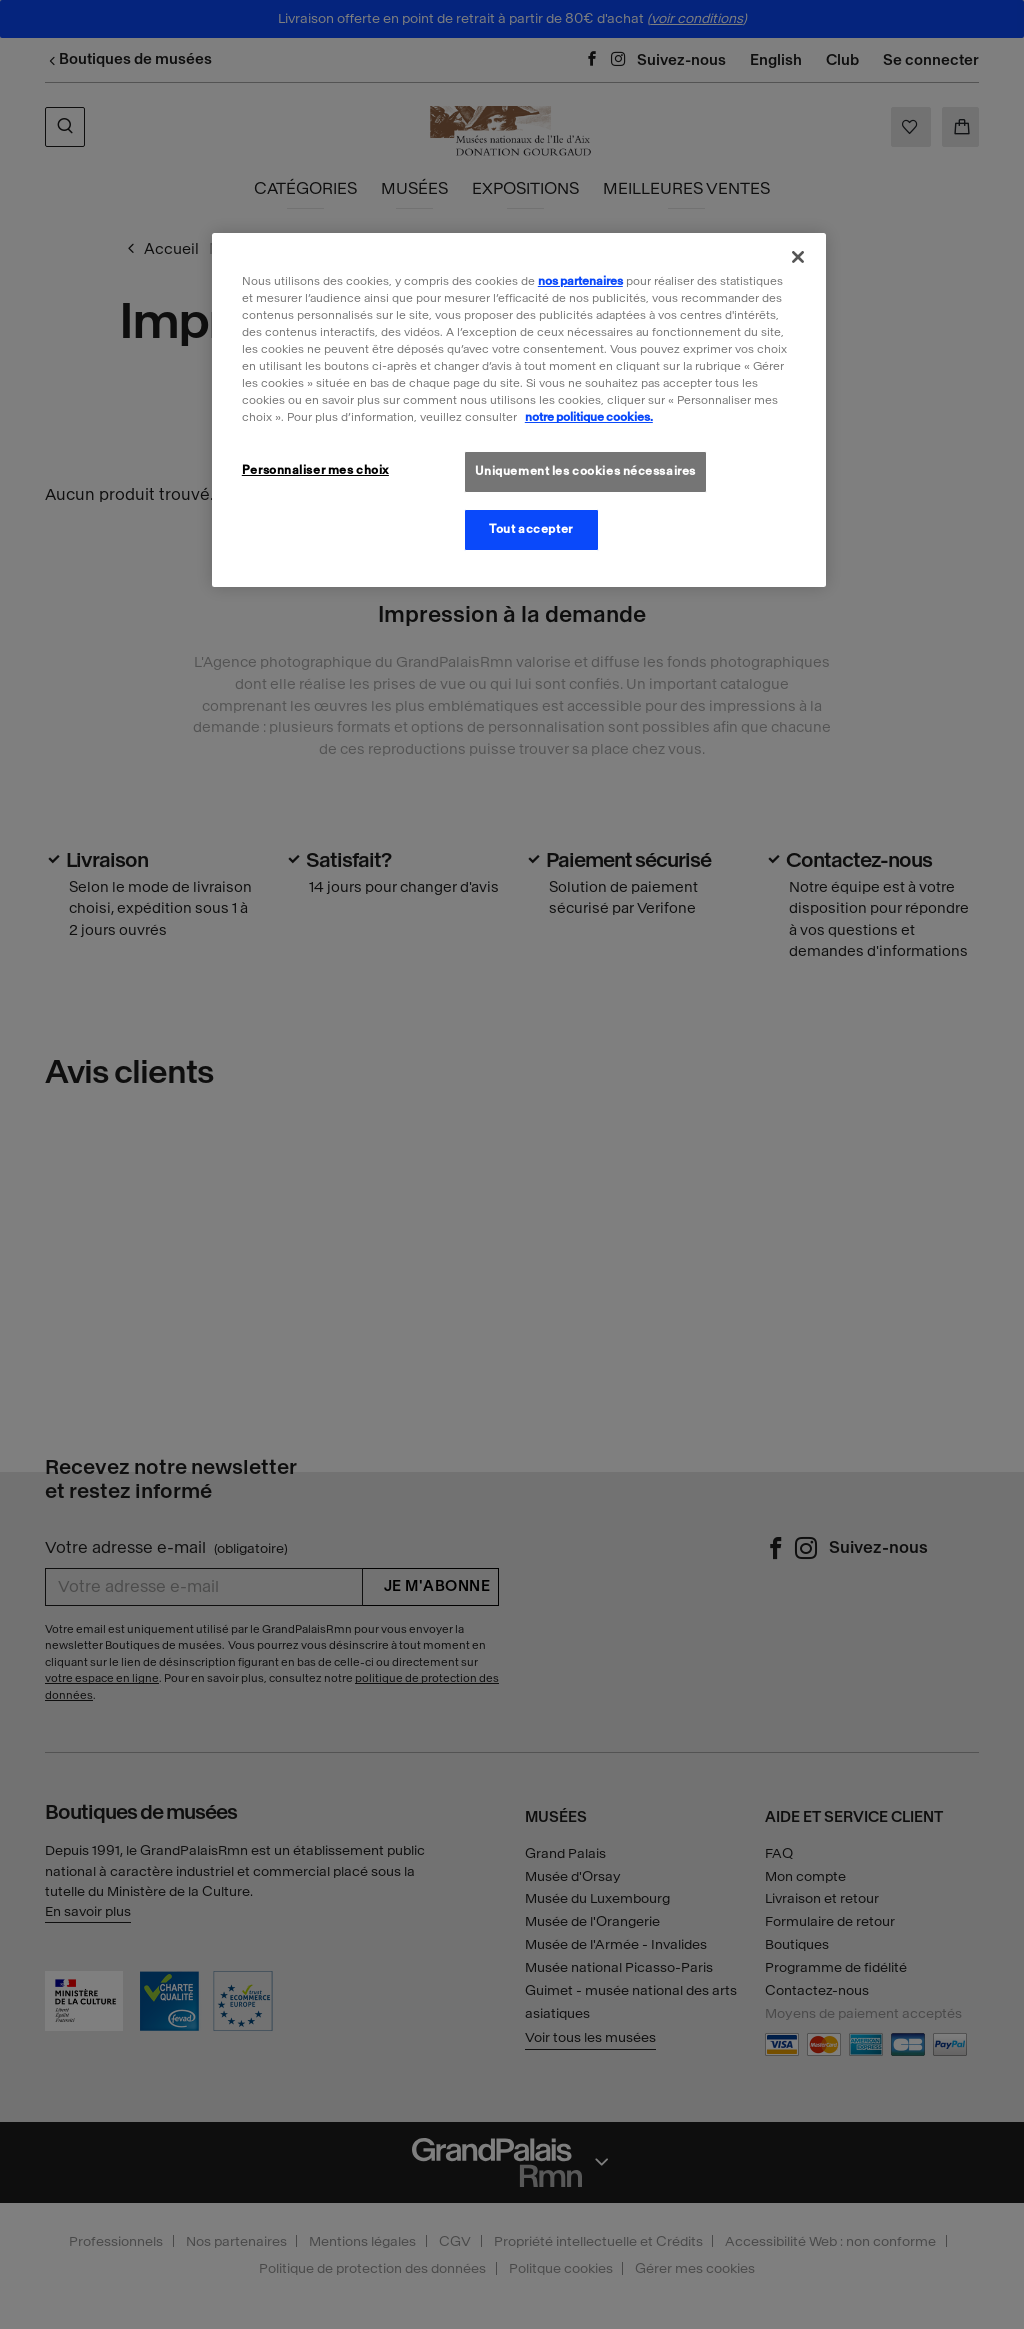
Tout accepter (530, 529)
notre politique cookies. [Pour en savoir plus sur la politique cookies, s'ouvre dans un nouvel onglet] (589, 417)
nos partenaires (580, 281)
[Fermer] (798, 257)
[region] (519, 410)
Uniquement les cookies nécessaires (585, 471)
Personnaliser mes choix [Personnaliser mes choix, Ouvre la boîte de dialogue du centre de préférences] (315, 470)
